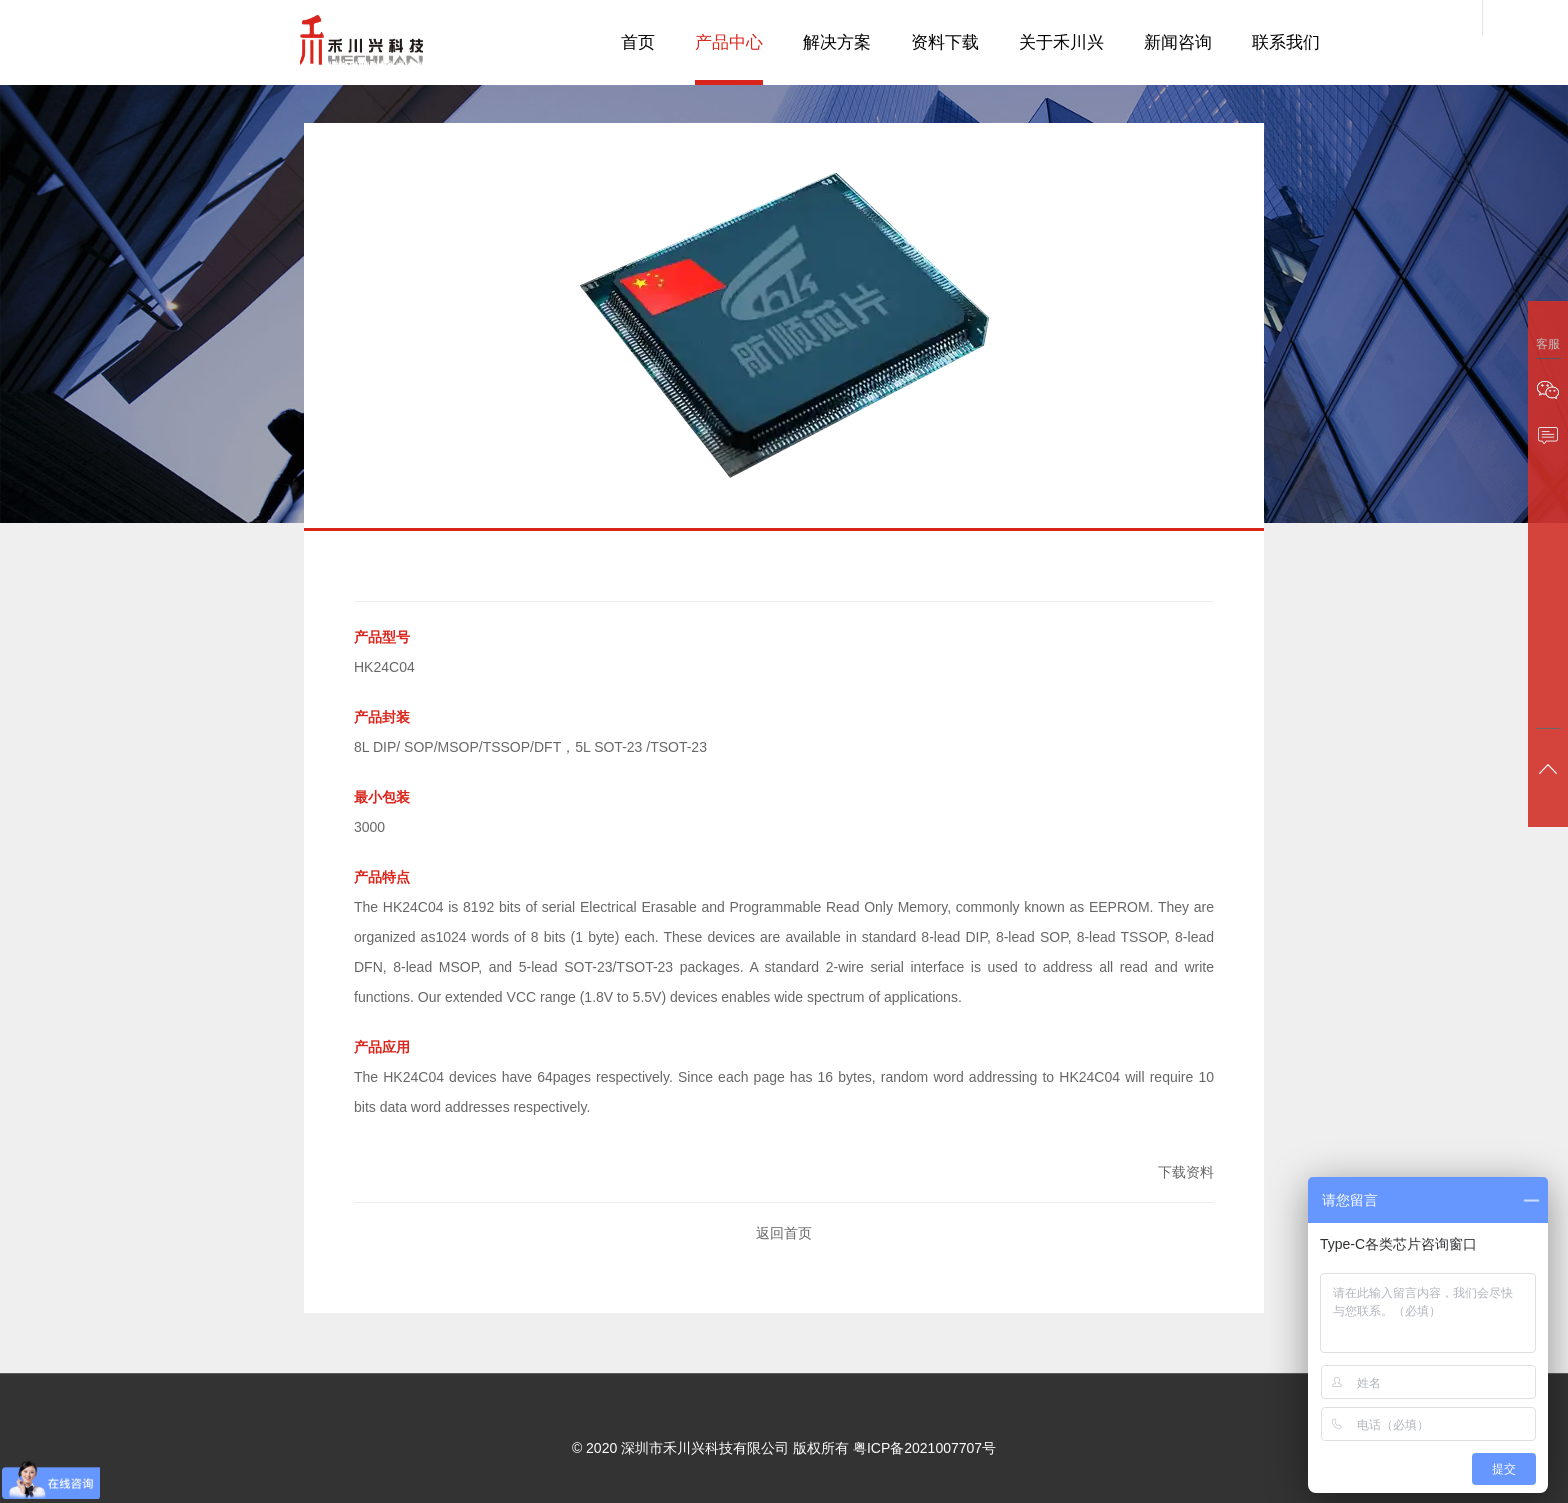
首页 (638, 42)
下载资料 (1186, 1172)
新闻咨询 (1178, 42)
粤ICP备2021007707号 (924, 1448)
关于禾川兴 (1061, 42)
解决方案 (837, 42)
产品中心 (729, 42)
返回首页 (784, 1233)
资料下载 (945, 42)
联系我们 (1286, 42)
